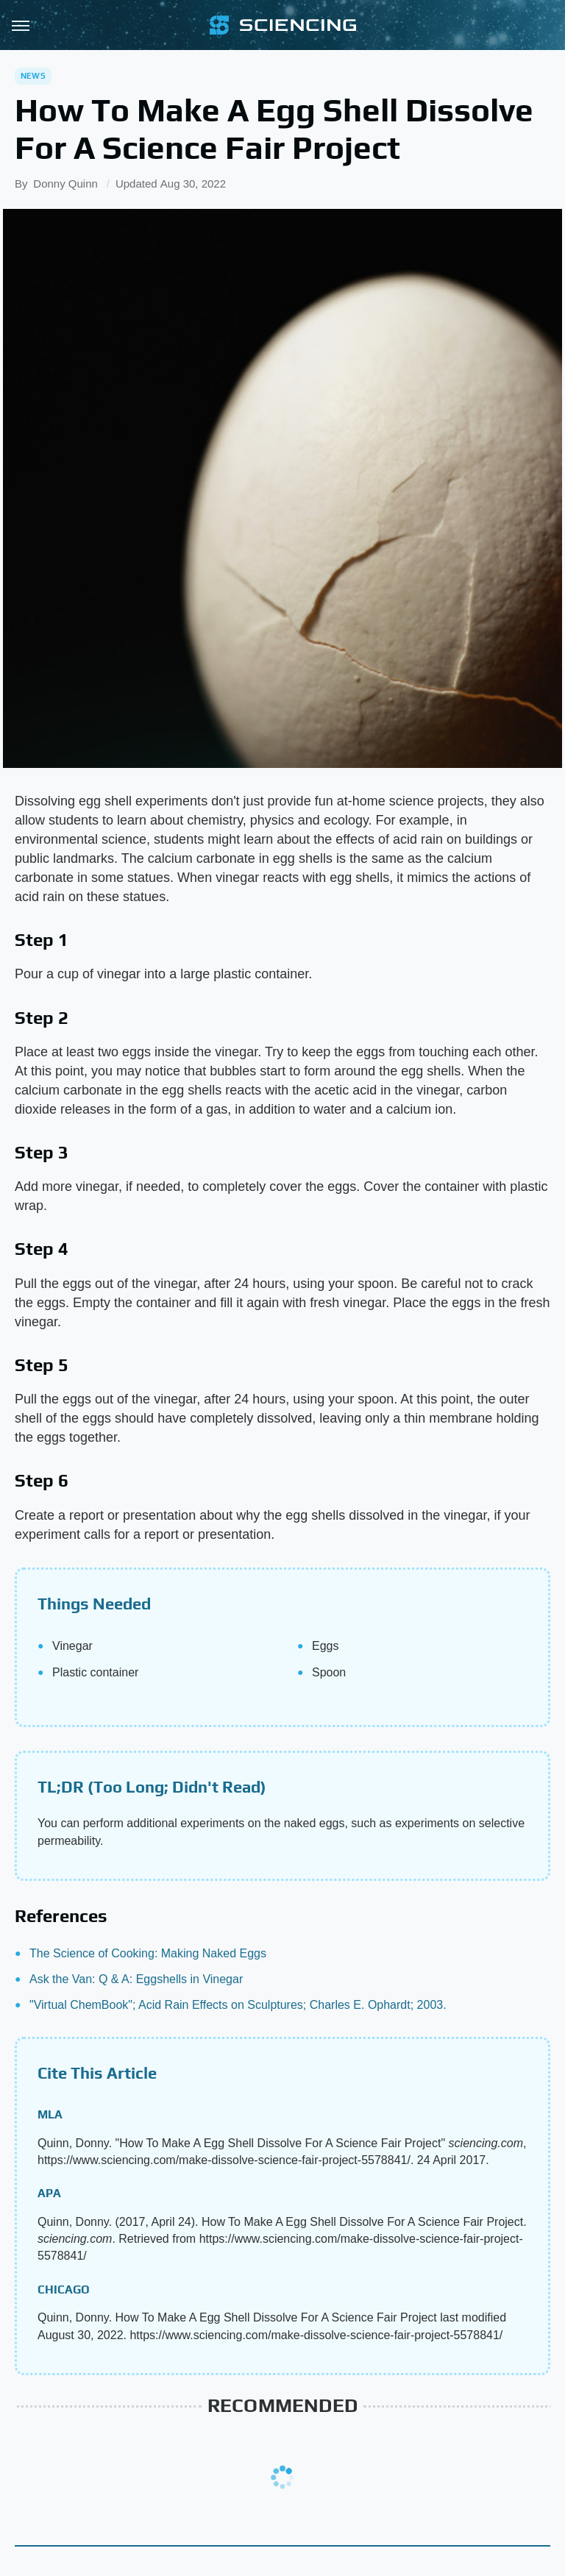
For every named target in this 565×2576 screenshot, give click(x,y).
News (33, 75)
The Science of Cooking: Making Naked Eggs (147, 1953)
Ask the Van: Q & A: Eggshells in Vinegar (136, 1979)
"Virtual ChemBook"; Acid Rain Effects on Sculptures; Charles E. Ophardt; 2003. (238, 2005)
